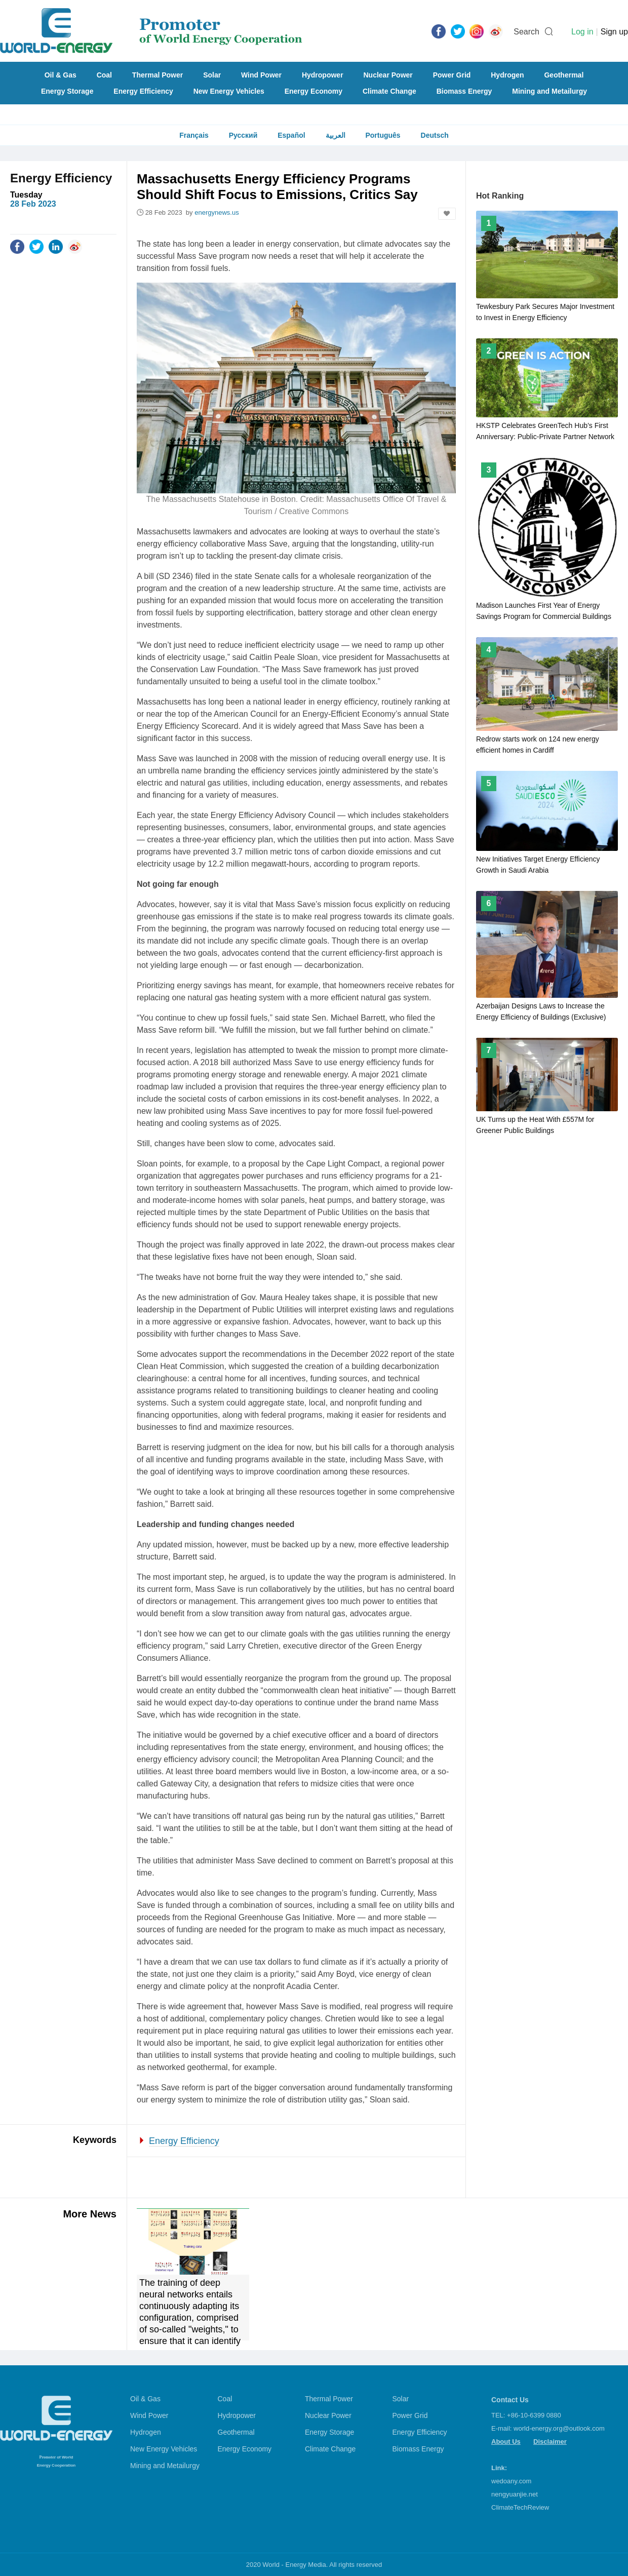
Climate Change (389, 91)
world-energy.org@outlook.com (559, 2428)
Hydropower (322, 75)
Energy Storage (67, 91)
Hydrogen (507, 75)
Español (291, 135)
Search (526, 31)
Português (382, 135)
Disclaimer (550, 2441)
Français (194, 135)
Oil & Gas (60, 75)
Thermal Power (157, 75)
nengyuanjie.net (514, 2494)
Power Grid (452, 75)
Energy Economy (313, 91)
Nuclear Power (388, 75)
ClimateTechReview (520, 2507)
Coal (104, 75)
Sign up (614, 31)
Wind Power (261, 75)
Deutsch (435, 135)
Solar (212, 75)
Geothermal (563, 75)
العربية (335, 135)
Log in (582, 31)
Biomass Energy (464, 91)
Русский (243, 135)
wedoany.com (511, 2481)
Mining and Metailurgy (549, 91)
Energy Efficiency (143, 91)
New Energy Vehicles (228, 91)
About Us (506, 2441)
